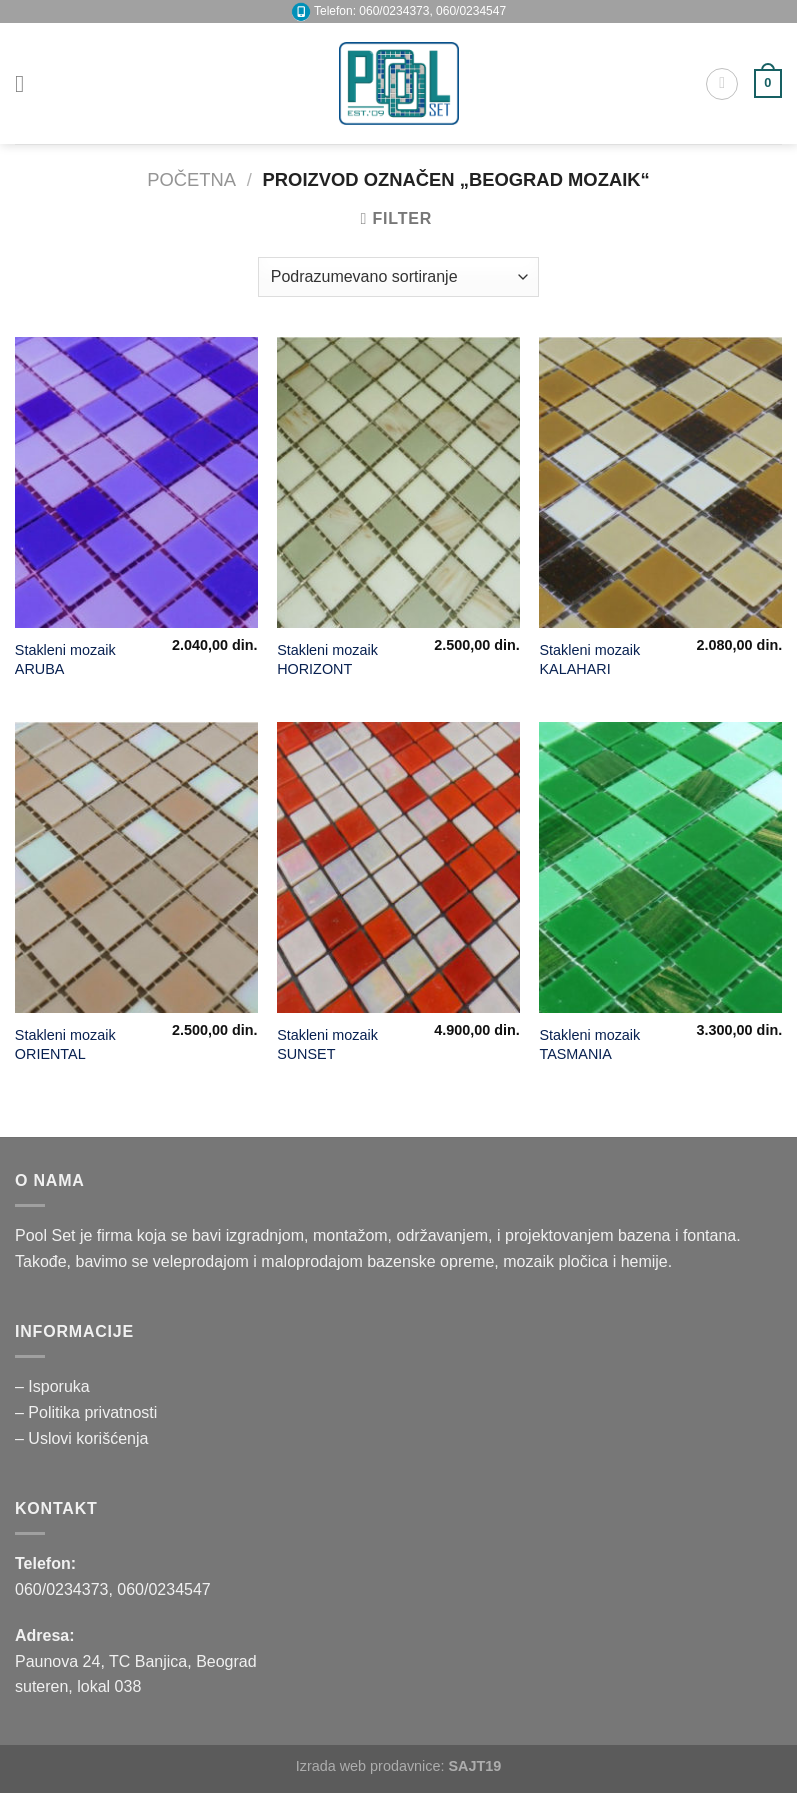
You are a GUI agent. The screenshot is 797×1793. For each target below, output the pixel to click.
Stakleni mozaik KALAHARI (589, 659)
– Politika (49, 1412)
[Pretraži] (722, 84)
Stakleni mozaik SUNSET (327, 1044)
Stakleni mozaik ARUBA (65, 659)
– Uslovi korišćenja (81, 1438)
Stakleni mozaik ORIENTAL (65, 1044)
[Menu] (27, 83)
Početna (191, 179)
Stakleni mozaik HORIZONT (327, 659)
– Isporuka (52, 1386)
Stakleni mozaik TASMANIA (589, 1044)
